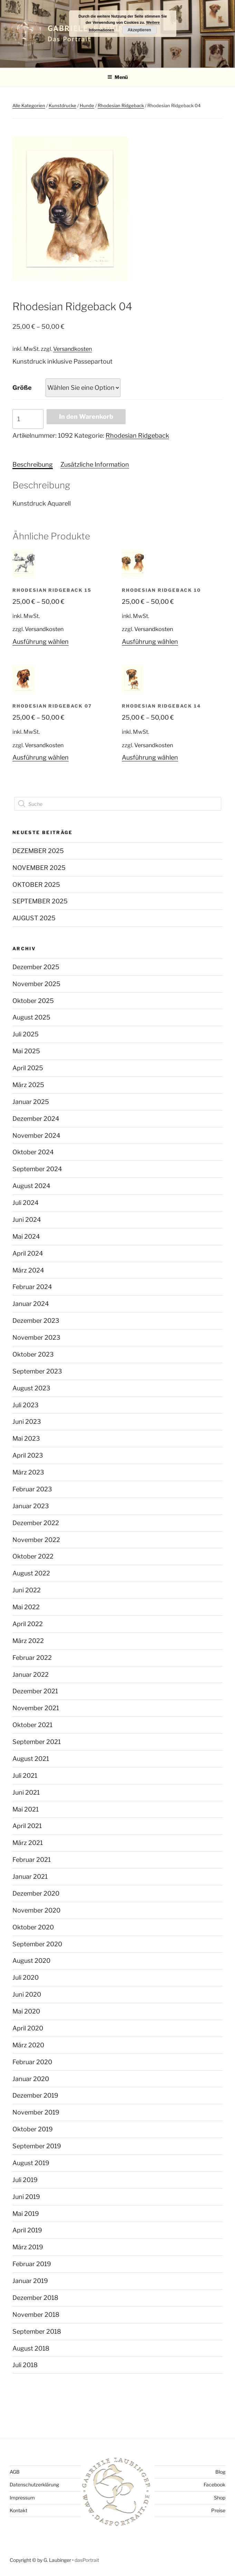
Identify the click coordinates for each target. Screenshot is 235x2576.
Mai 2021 (25, 1809)
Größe (22, 387)
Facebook (214, 2484)
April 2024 (27, 1253)
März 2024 (28, 1270)
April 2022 (27, 1623)
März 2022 (28, 1640)
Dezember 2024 (35, 1118)
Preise (218, 2510)
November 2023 (36, 1337)
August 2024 (31, 1185)
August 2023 (31, 1388)
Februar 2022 (32, 1657)
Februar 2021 (31, 1859)
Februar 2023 (32, 1489)
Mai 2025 (26, 1051)
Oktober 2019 (32, 2129)
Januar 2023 (30, 1506)
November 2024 (36, 1135)
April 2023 (27, 1455)
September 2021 (36, 1741)
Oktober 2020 (33, 1927)
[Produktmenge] (27, 419)
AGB (15, 2472)
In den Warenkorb (86, 416)
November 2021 (35, 1708)
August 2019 (30, 2163)
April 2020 (27, 2028)
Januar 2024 (30, 1303)
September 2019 (36, 2146)
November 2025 (36, 983)
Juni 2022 (26, 1590)
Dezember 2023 (35, 1320)
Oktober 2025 (33, 1000)
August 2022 (31, 1573)
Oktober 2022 (32, 1556)
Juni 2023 (26, 1421)
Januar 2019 (30, 2280)
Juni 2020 (26, 1994)
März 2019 (27, 2247)
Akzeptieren (139, 30)
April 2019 (27, 2230)
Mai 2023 (26, 1438)
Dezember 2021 (35, 1691)
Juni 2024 (26, 1219)
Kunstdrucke (62, 105)
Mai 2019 (25, 2213)
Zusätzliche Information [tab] (94, 464)
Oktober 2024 (33, 1152)
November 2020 (36, 1910)
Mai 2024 (26, 1236)
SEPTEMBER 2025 (40, 901)
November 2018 (35, 2314)
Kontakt (18, 2510)
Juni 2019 (26, 2196)
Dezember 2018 (35, 2297)
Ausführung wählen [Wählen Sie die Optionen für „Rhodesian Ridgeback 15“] (40, 641)
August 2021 (30, 1758)
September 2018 (36, 2331)
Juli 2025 (25, 1034)
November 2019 (35, 2112)
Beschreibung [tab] (32, 464)
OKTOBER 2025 (36, 884)
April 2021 (27, 1825)
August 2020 (31, 1960)
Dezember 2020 (35, 1893)
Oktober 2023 (33, 1354)
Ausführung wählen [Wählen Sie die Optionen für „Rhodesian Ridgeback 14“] (150, 757)
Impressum (22, 2498)
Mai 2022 (26, 1607)
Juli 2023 (25, 1405)
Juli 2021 (24, 1775)
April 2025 (27, 1068)
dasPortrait (87, 2560)
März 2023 (28, 1472)
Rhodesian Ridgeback (121, 105)
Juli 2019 (25, 2179)
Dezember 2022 (35, 1523)
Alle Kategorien (28, 105)
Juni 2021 (26, 1792)
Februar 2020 (32, 2062)
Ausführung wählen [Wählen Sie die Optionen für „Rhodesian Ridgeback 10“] (150, 641)
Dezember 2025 (35, 967)
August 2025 (31, 1017)
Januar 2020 (30, 2078)
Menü (117, 77)
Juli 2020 (25, 1977)
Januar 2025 (30, 1101)
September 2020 (37, 1944)
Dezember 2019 (35, 2095)
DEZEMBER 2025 (38, 850)
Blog (220, 2472)
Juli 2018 (25, 2365)
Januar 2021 (30, 1876)
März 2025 (28, 1084)
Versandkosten (72, 348)
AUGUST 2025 (34, 918)
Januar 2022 (30, 1674)
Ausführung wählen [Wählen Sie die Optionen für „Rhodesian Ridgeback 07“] (40, 757)
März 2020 (28, 2045)
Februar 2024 (32, 1286)
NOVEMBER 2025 (39, 867)
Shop (219, 2498)
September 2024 (37, 1169)
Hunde (87, 105)
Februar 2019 (31, 2264)
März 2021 (27, 1842)
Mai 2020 (26, 2011)
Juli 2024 (25, 1202)
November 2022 (36, 1539)
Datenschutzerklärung (34, 2484)
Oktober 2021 (32, 1724)
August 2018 (30, 2348)
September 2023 (37, 1371)
